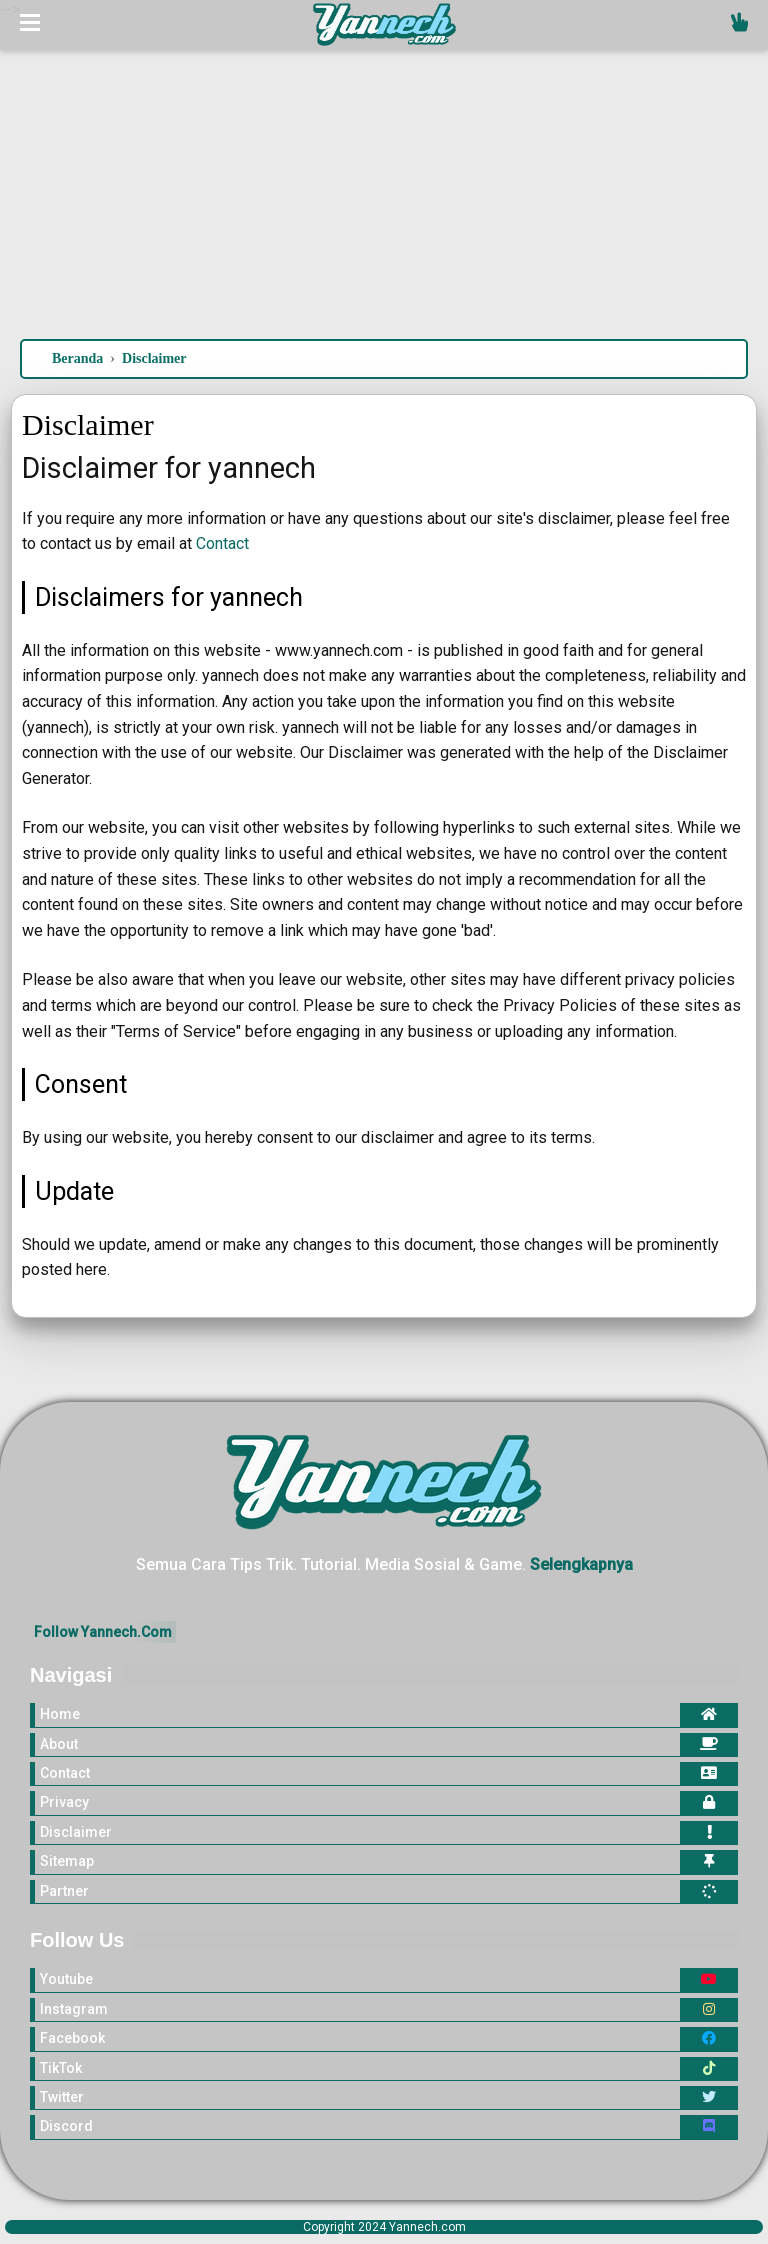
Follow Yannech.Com (103, 1632)
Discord (66, 2126)
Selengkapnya (581, 1564)
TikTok (61, 2068)
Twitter (62, 2097)
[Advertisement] (384, 169)
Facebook (72, 2038)
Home (60, 1714)
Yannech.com (427, 2227)
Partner (64, 1891)
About (59, 1744)
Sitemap (67, 1861)
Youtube (66, 1979)
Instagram (74, 2009)
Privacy (64, 1802)
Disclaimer (76, 1832)
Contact (222, 543)
